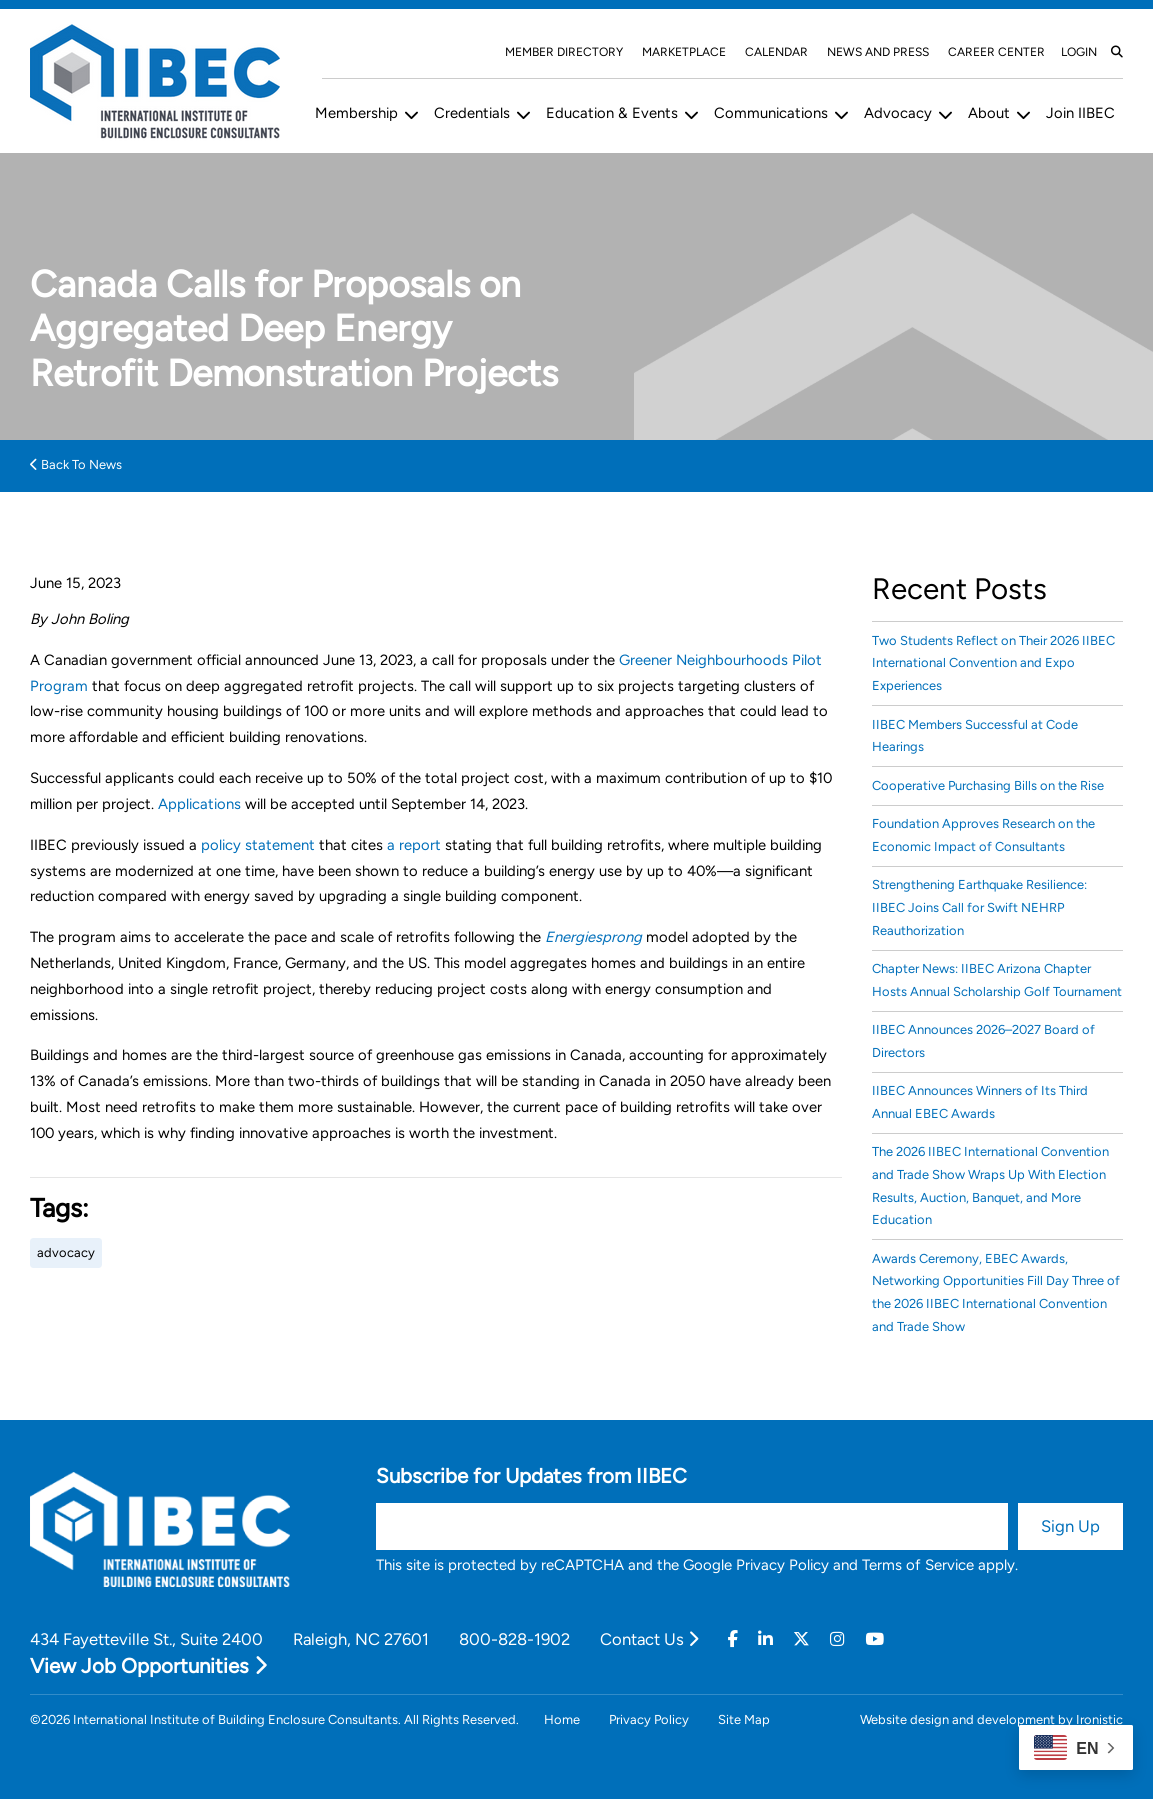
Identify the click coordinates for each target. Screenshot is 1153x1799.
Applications (199, 804)
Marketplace (684, 52)
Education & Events (612, 113)
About (989, 113)
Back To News (76, 464)
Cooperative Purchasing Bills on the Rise (988, 785)
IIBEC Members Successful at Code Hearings (975, 736)
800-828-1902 (514, 1639)
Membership (356, 113)
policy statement (258, 845)
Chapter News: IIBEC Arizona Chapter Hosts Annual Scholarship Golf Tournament (997, 980)
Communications (771, 113)
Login (1079, 52)
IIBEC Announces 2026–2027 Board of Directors (983, 1041)
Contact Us (649, 1639)
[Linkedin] (765, 1639)
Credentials (472, 113)
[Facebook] (733, 1639)
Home (562, 1719)
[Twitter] (801, 1639)
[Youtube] (874, 1639)
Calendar (776, 52)
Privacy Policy (782, 1565)
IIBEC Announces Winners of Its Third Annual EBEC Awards (980, 1102)
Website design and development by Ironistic (991, 1719)
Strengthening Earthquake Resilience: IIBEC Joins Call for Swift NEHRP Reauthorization (979, 907)
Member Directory (564, 52)
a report (414, 845)
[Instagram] (837, 1639)
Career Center (996, 52)
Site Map (744, 1719)
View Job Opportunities (148, 1666)
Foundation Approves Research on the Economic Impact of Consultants (983, 835)
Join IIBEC (1080, 113)
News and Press (878, 52)
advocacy (66, 1252)
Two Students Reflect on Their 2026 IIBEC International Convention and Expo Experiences (993, 663)
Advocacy (898, 113)
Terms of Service (918, 1565)
